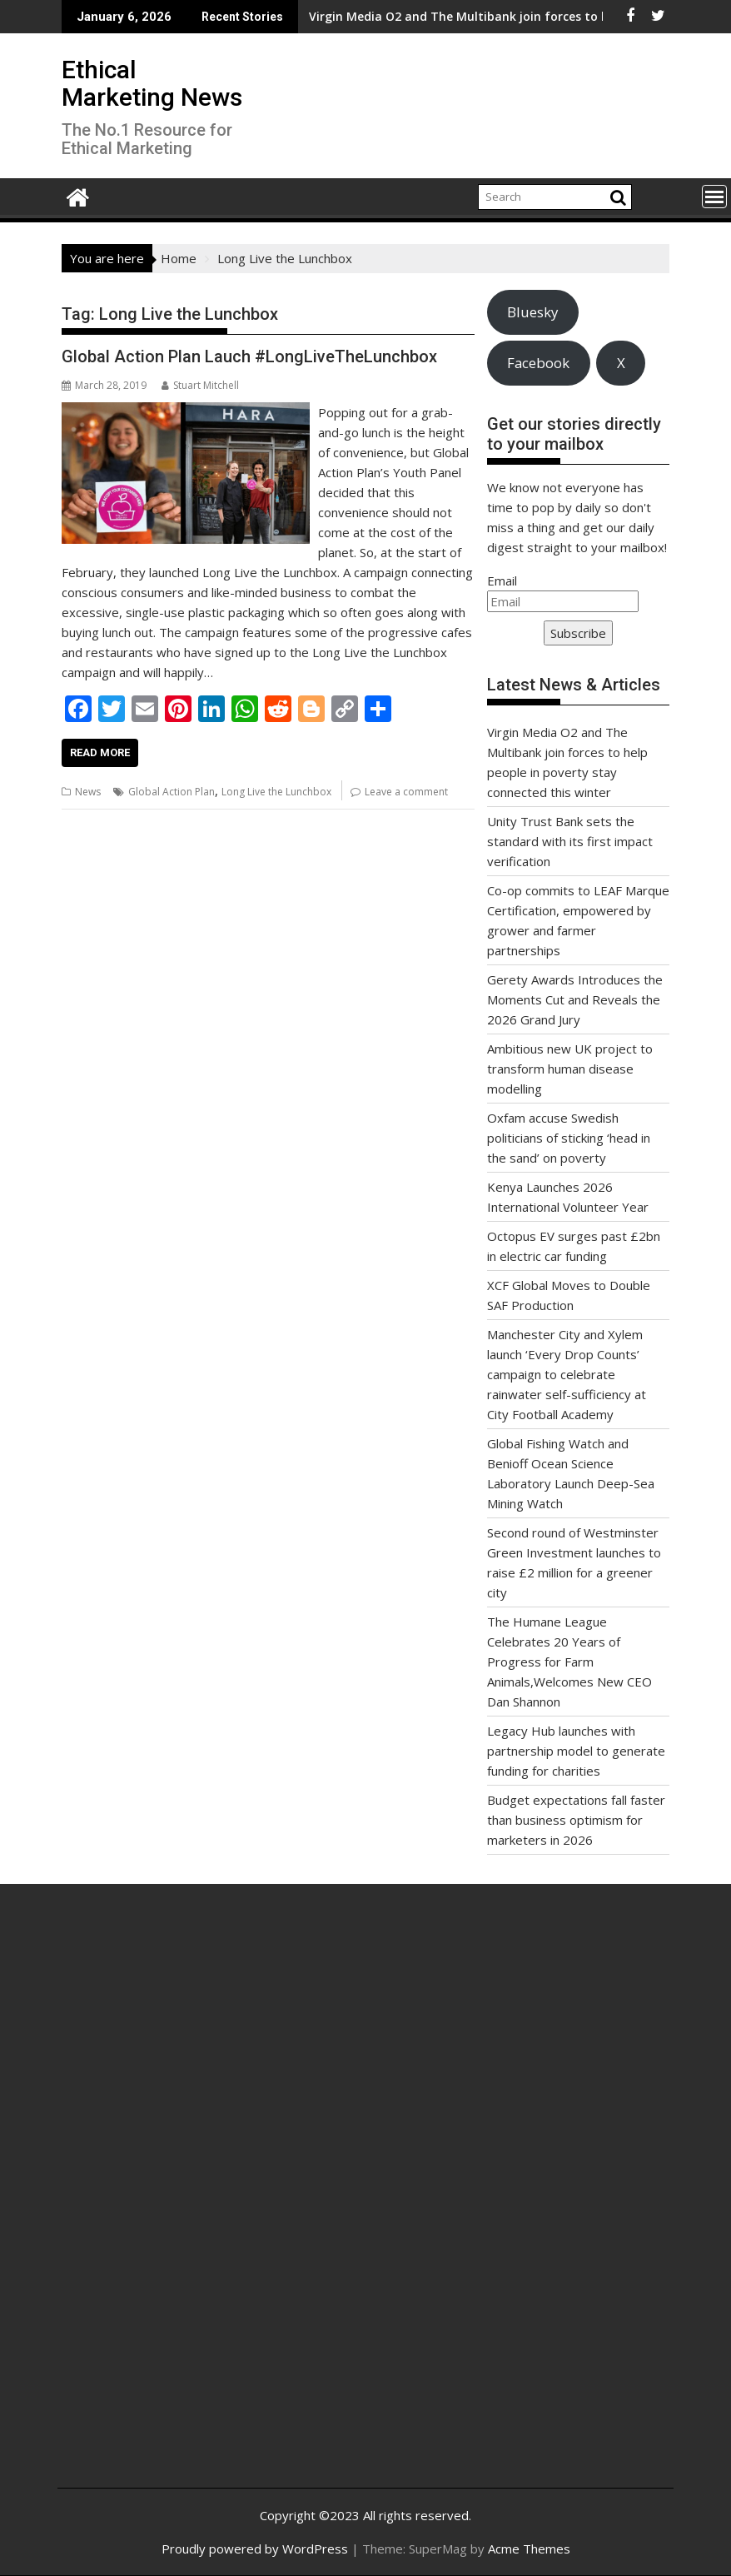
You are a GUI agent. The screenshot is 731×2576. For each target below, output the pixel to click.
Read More (100, 752)
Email (502, 580)
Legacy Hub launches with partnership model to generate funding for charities (576, 1750)
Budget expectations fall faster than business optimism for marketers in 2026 (576, 1819)
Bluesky (532, 311)
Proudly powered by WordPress (255, 2548)
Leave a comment (406, 792)
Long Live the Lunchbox (276, 792)
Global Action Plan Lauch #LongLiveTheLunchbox (249, 356)
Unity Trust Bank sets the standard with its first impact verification (570, 841)
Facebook (538, 362)
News (88, 792)
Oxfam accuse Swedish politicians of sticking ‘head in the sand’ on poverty (568, 1137)
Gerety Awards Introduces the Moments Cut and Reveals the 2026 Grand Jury (575, 999)
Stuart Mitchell (200, 385)
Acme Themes (529, 2548)
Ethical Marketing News (152, 83)
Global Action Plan (171, 792)
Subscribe (578, 633)
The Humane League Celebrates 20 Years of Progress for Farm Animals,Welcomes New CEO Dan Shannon (569, 1661)
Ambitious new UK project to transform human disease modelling (570, 1068)
